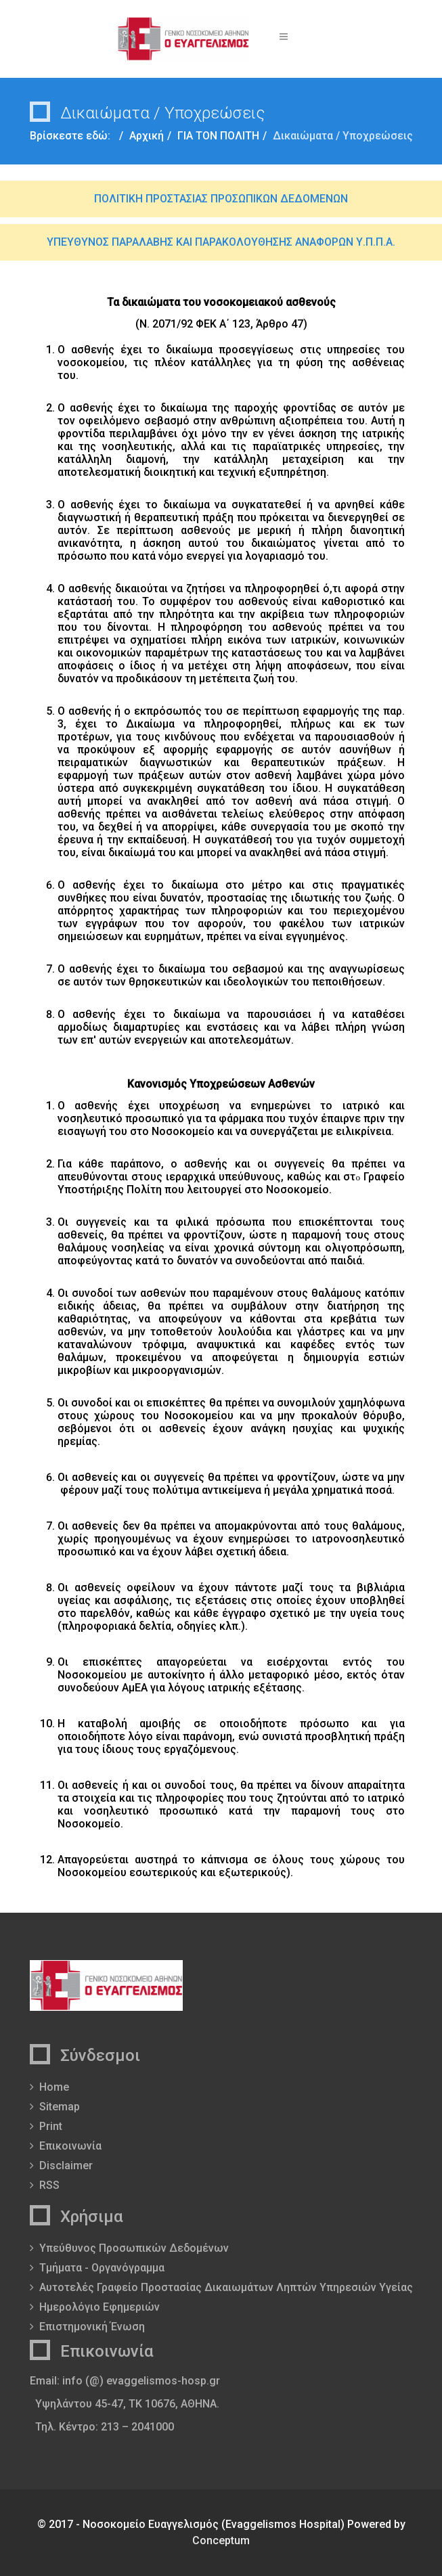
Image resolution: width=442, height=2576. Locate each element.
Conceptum (221, 2540)
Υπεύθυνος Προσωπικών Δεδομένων (134, 2248)
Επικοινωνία (70, 2145)
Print (50, 2126)
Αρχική (146, 135)
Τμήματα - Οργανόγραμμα (101, 2267)
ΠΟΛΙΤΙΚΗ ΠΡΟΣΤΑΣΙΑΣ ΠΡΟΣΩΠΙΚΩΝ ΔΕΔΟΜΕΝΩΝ (221, 198)
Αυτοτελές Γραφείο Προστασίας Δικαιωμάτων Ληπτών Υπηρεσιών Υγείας (226, 2287)
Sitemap (59, 2106)
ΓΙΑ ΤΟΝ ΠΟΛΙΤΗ (218, 135)
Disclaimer (66, 2165)
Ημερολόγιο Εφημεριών (99, 2307)
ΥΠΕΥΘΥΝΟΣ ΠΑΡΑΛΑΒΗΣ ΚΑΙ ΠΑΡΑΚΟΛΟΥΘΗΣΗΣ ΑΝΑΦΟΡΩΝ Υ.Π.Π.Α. (221, 242)
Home (54, 2087)
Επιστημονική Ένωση (92, 2326)
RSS (49, 2185)
